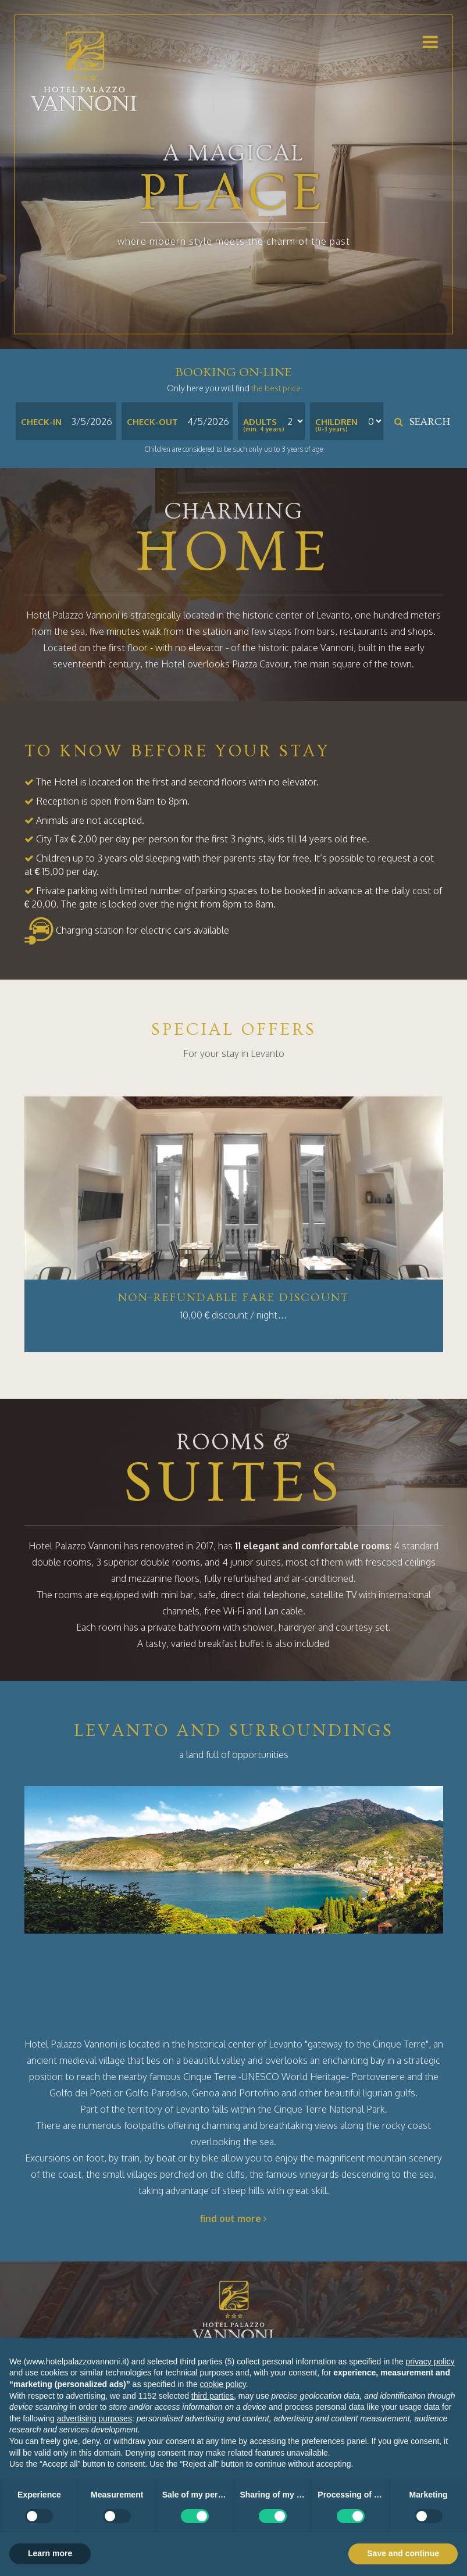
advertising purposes (94, 2418)
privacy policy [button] (429, 2361)
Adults (260, 422)
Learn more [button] (50, 2553)
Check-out (152, 421)
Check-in (41, 421)
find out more (233, 2218)
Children (336, 422)
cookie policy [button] (223, 2384)
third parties (212, 2395)
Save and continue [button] (403, 2553)
